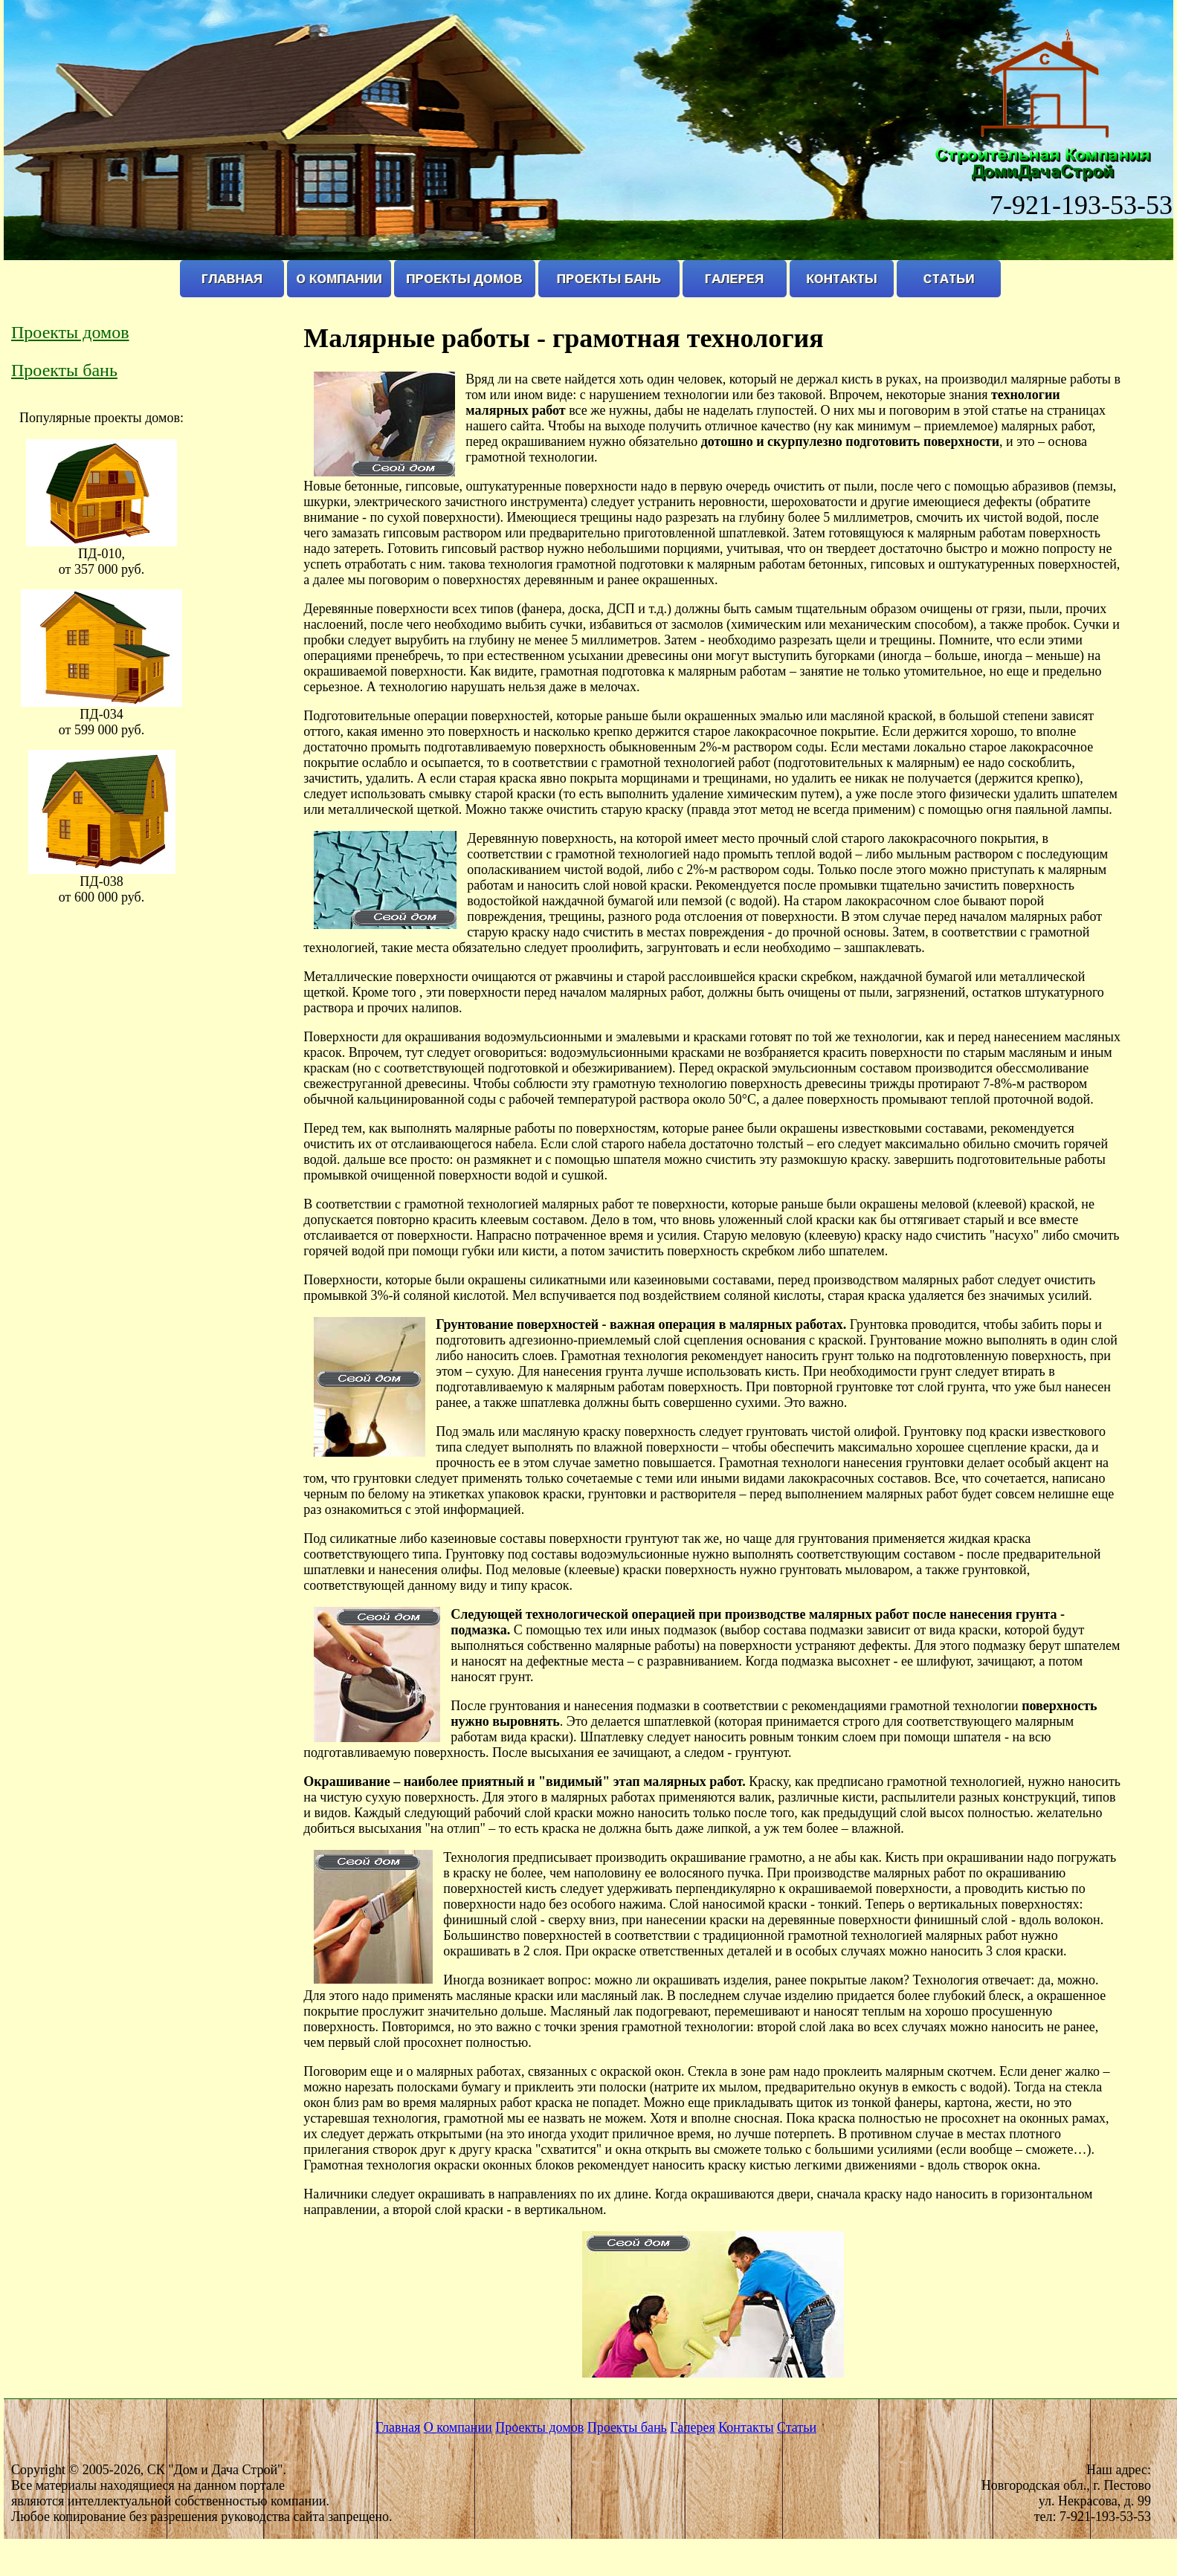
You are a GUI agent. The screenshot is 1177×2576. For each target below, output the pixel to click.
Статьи (796, 2427)
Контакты (745, 2427)
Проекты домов (70, 332)
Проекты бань (64, 370)
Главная (397, 2427)
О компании (458, 2427)
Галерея (692, 2427)
